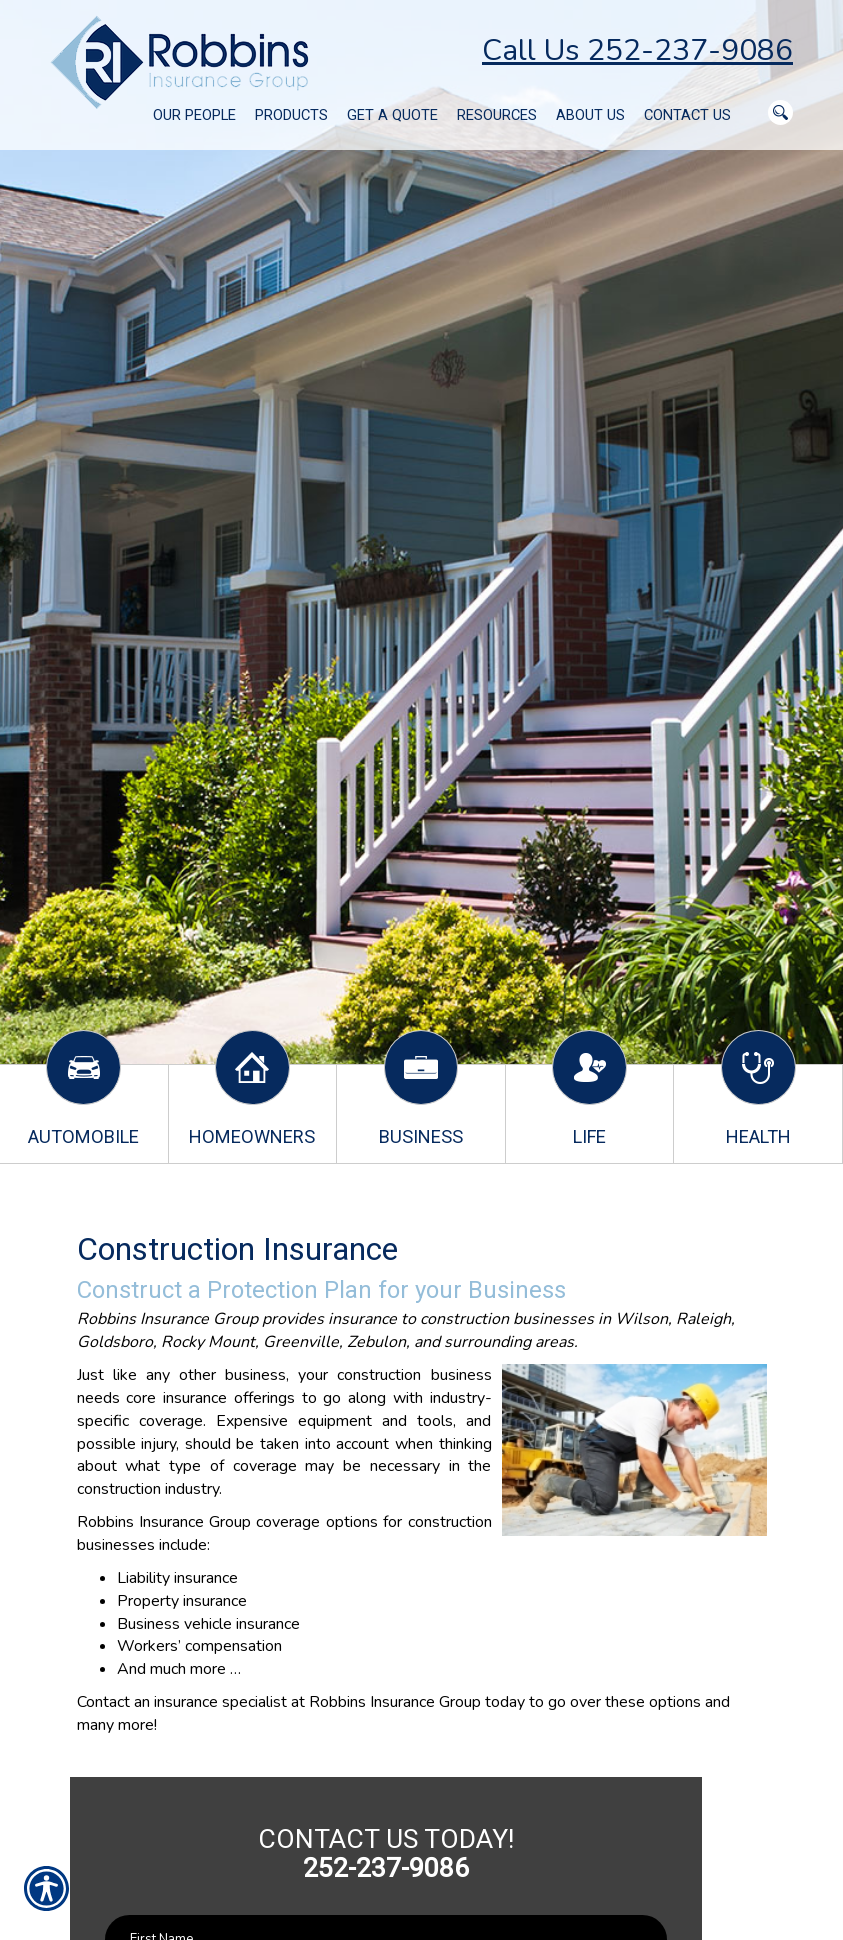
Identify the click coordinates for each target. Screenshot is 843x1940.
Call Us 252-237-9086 (637, 50)
